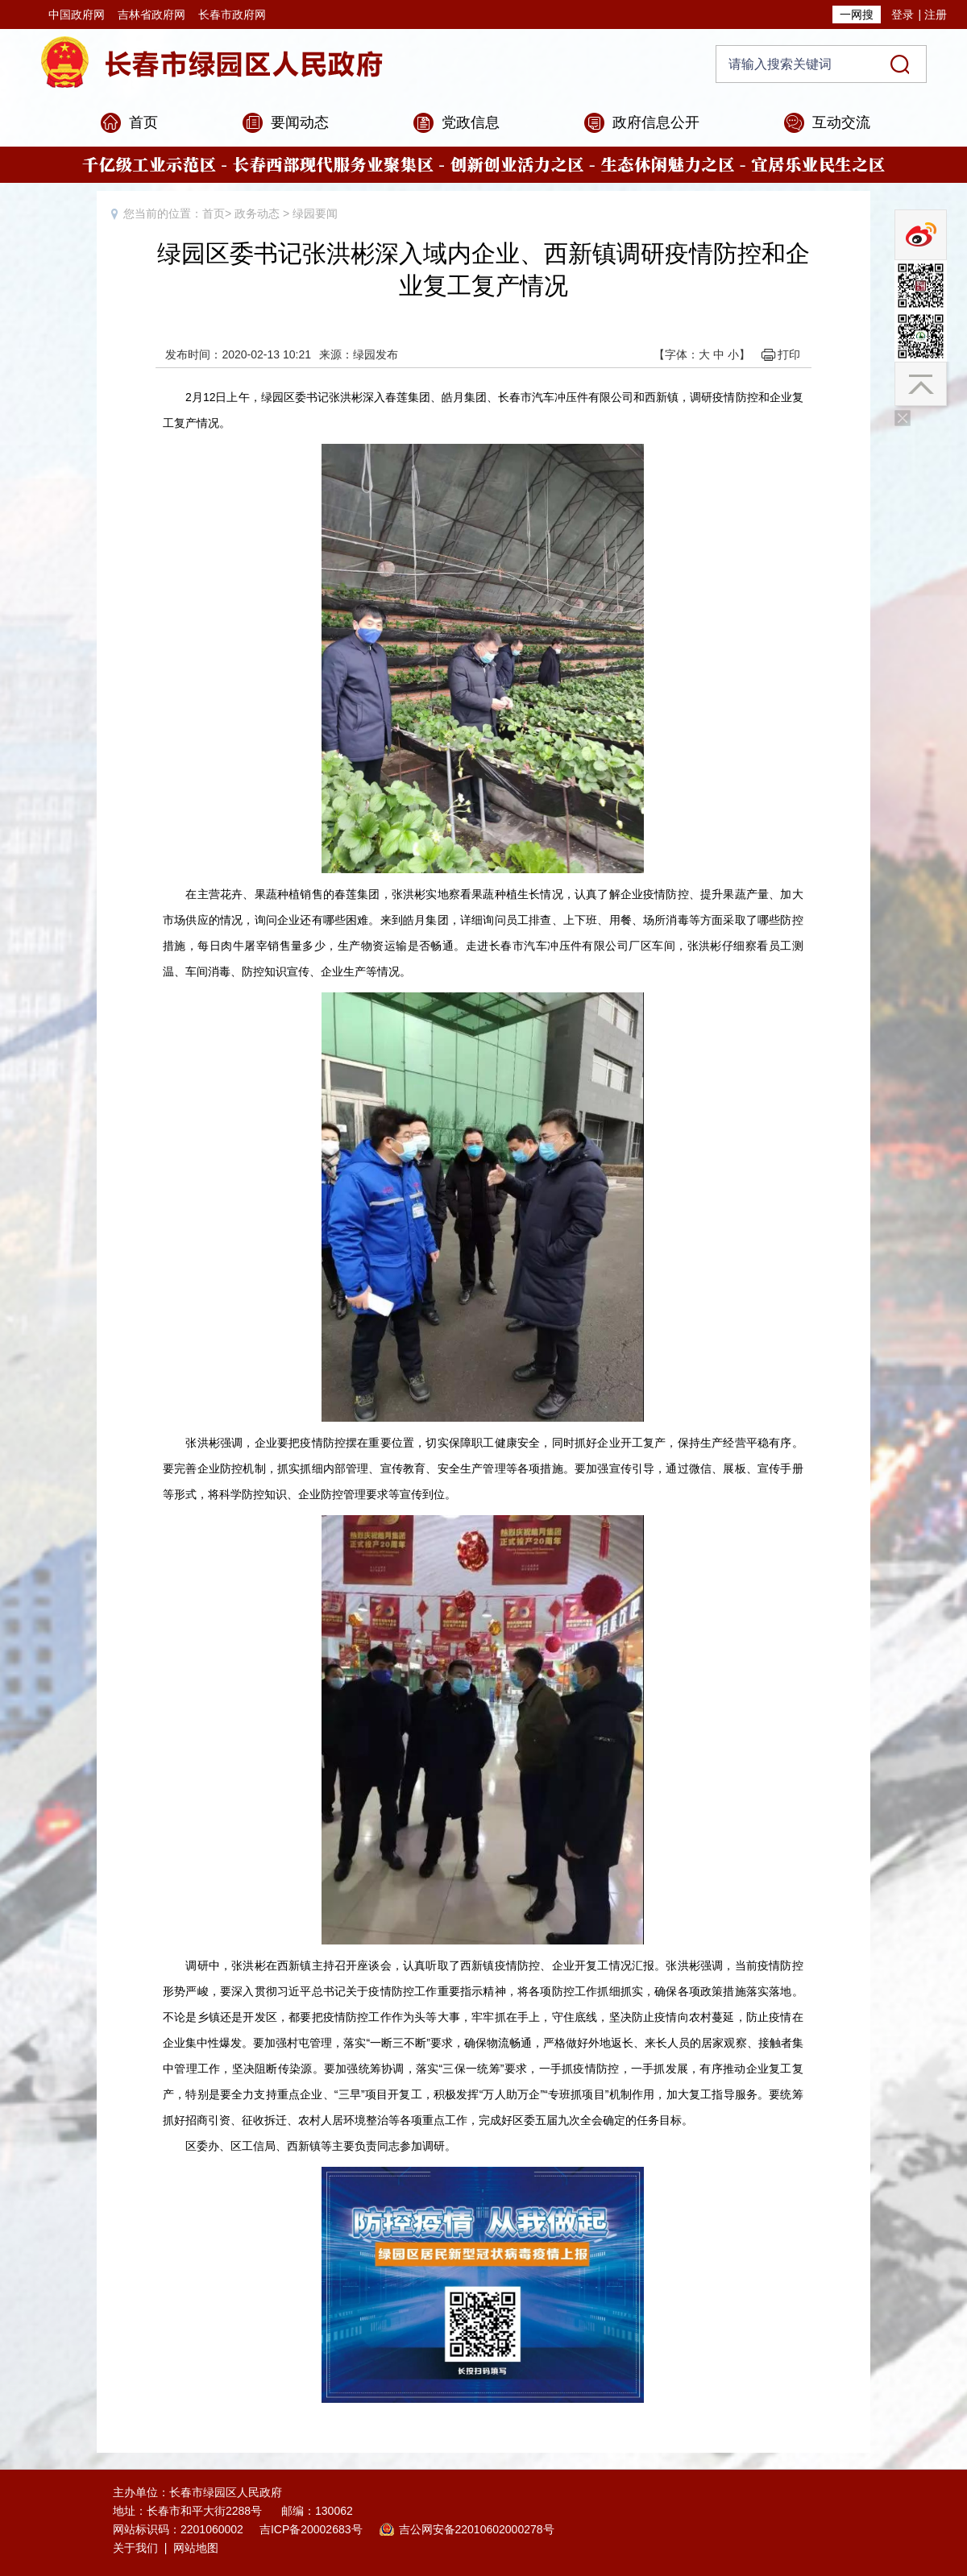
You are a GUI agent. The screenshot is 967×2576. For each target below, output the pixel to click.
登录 (902, 14)
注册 (935, 14)
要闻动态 (300, 122)
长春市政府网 (232, 14)
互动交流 (841, 122)
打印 (789, 354)
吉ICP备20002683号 (311, 2529)
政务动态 (257, 213)
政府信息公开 (655, 122)
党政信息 (471, 122)
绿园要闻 (315, 213)
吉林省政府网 (151, 14)
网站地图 (195, 2547)
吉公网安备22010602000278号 (476, 2529)
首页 (143, 122)
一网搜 (857, 14)
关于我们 (135, 2547)
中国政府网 (76, 14)
